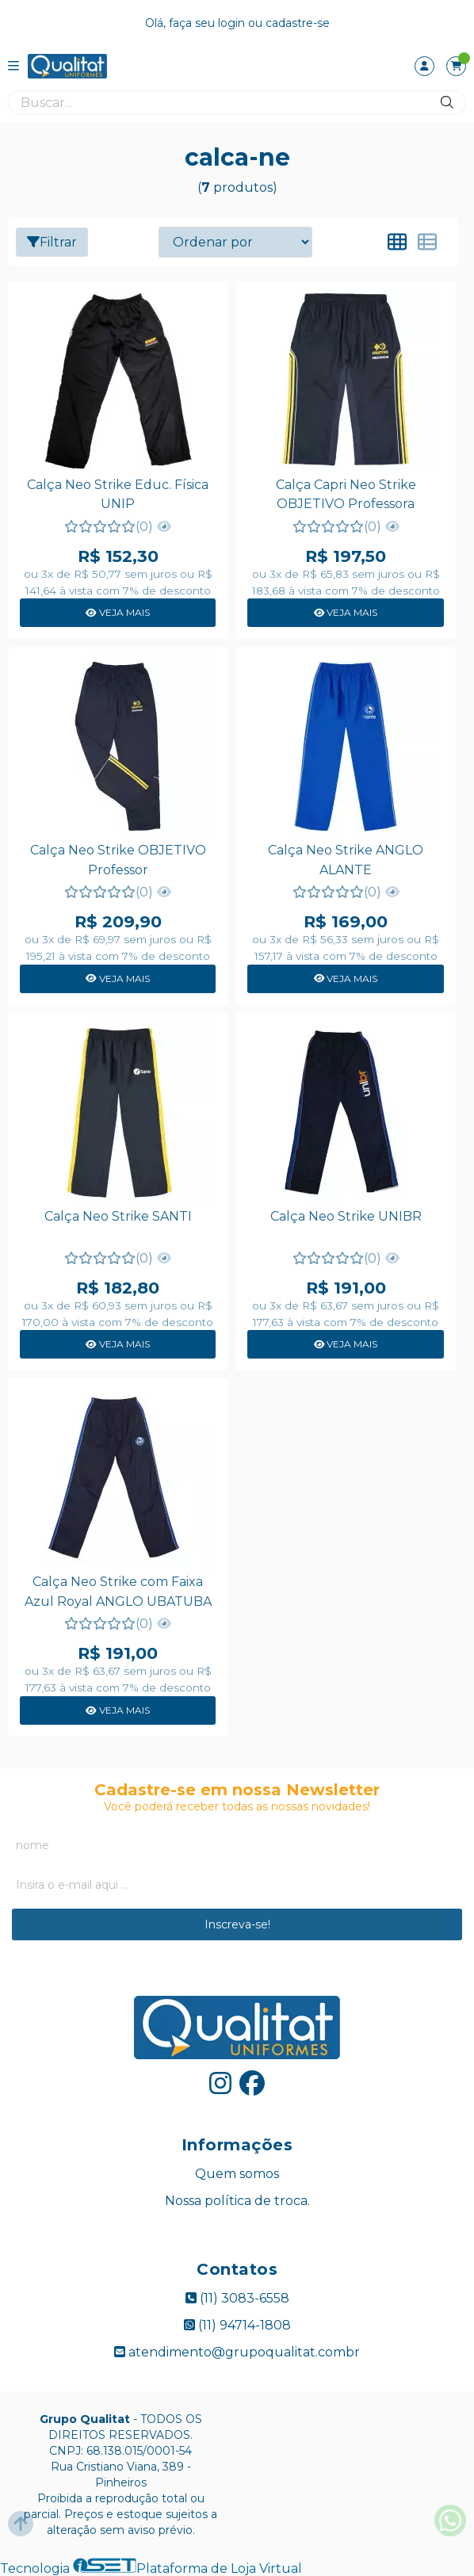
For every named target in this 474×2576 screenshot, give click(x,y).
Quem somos (237, 2173)
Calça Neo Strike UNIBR (346, 1216)
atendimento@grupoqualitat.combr (237, 2352)
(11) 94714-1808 (237, 2325)
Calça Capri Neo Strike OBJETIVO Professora (346, 494)
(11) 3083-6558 (237, 2298)
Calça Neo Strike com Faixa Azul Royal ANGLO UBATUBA (118, 1591)
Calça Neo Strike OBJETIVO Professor (118, 860)
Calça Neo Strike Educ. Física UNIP (117, 494)
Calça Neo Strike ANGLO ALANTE (345, 860)
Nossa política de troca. (237, 2200)
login (233, 23)
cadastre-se (298, 23)
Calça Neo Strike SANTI (118, 1216)
